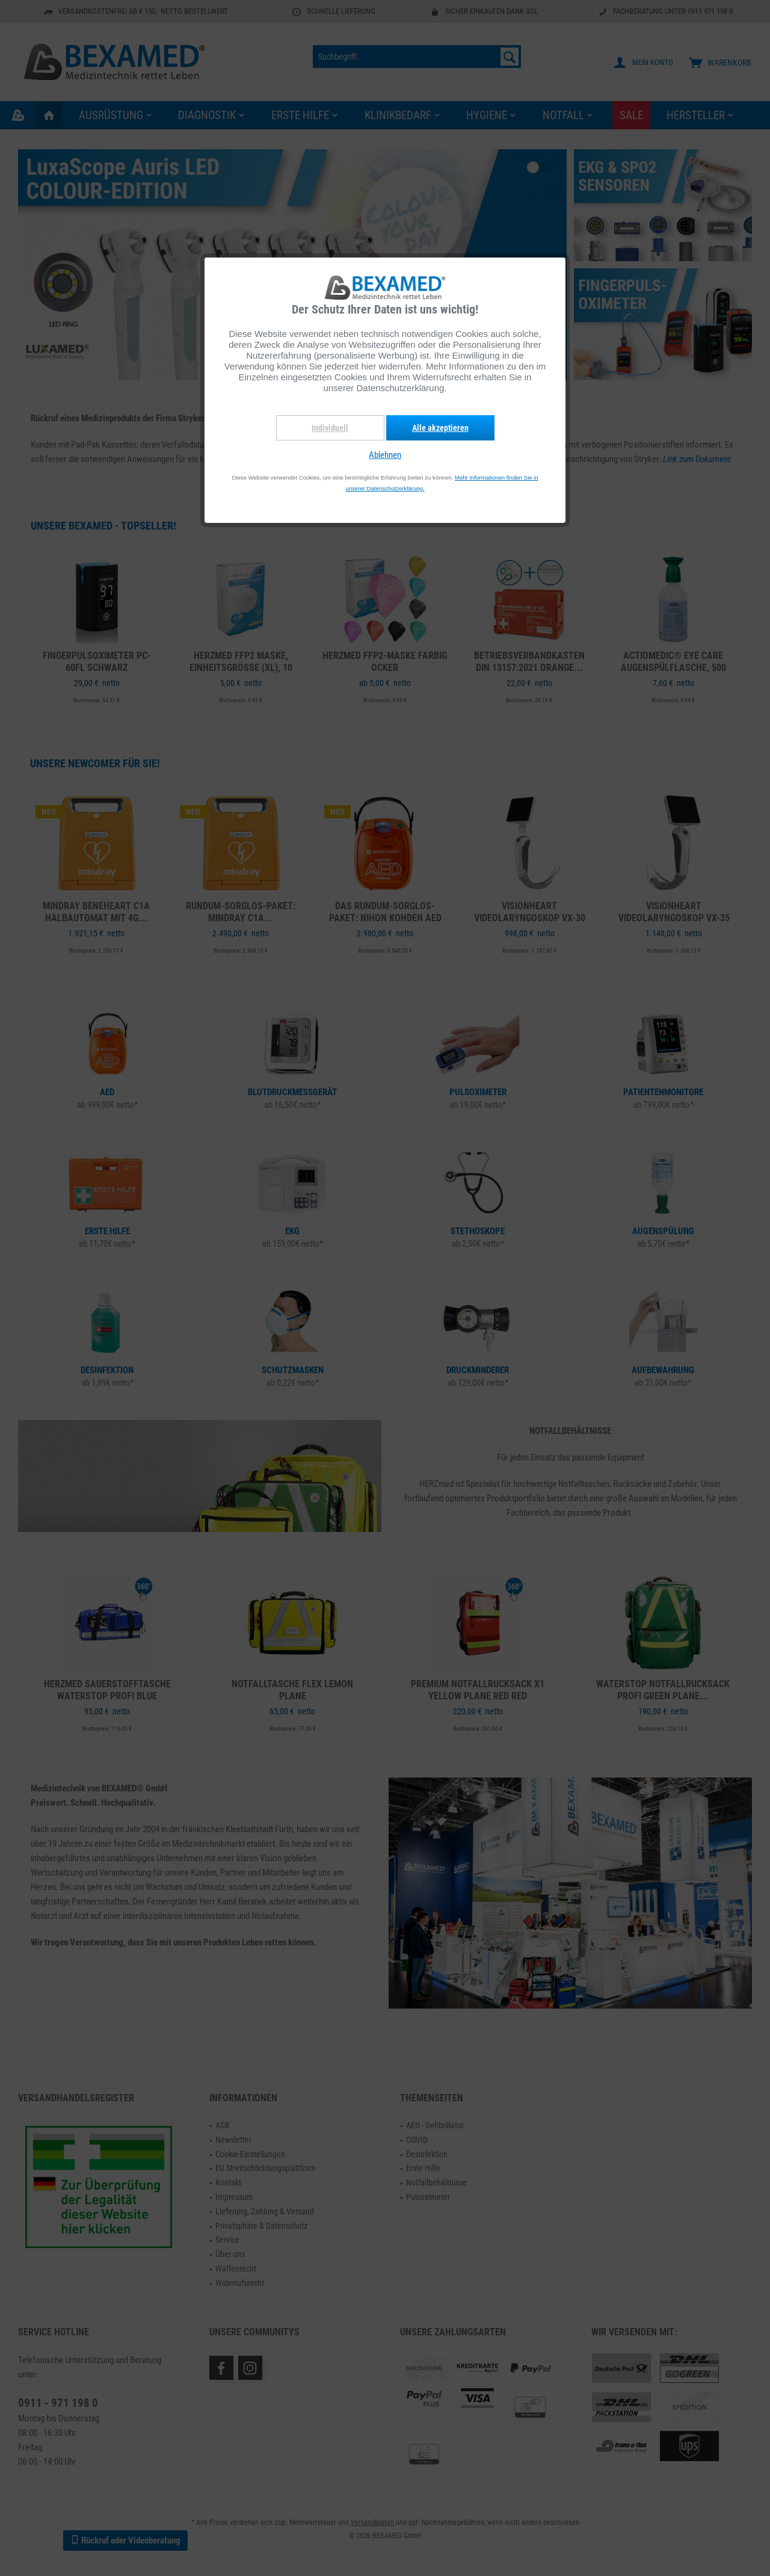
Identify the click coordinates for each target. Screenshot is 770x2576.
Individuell (330, 428)
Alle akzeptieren (440, 428)
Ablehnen (385, 454)
